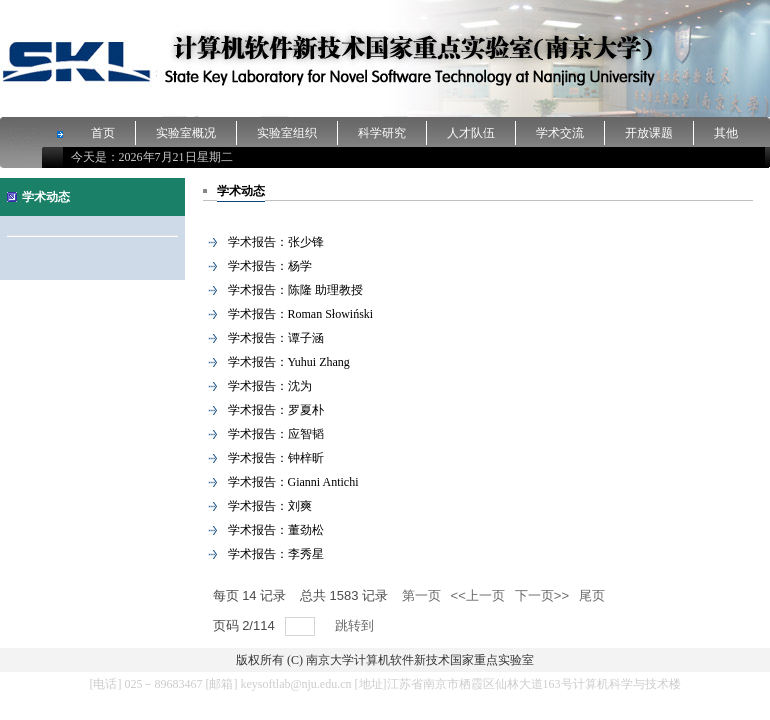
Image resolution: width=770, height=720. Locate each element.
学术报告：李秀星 (276, 554)
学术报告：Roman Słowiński (301, 314)
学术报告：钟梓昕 (276, 458)
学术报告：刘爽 (270, 506)
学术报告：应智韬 (276, 434)
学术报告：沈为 (270, 386)
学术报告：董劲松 (276, 530)
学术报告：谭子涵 (276, 338)
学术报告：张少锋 (276, 242)
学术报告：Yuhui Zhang (289, 362)
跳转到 (356, 625)
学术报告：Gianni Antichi (293, 482)
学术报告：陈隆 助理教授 (295, 290)
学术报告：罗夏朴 (276, 410)
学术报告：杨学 (270, 266)
